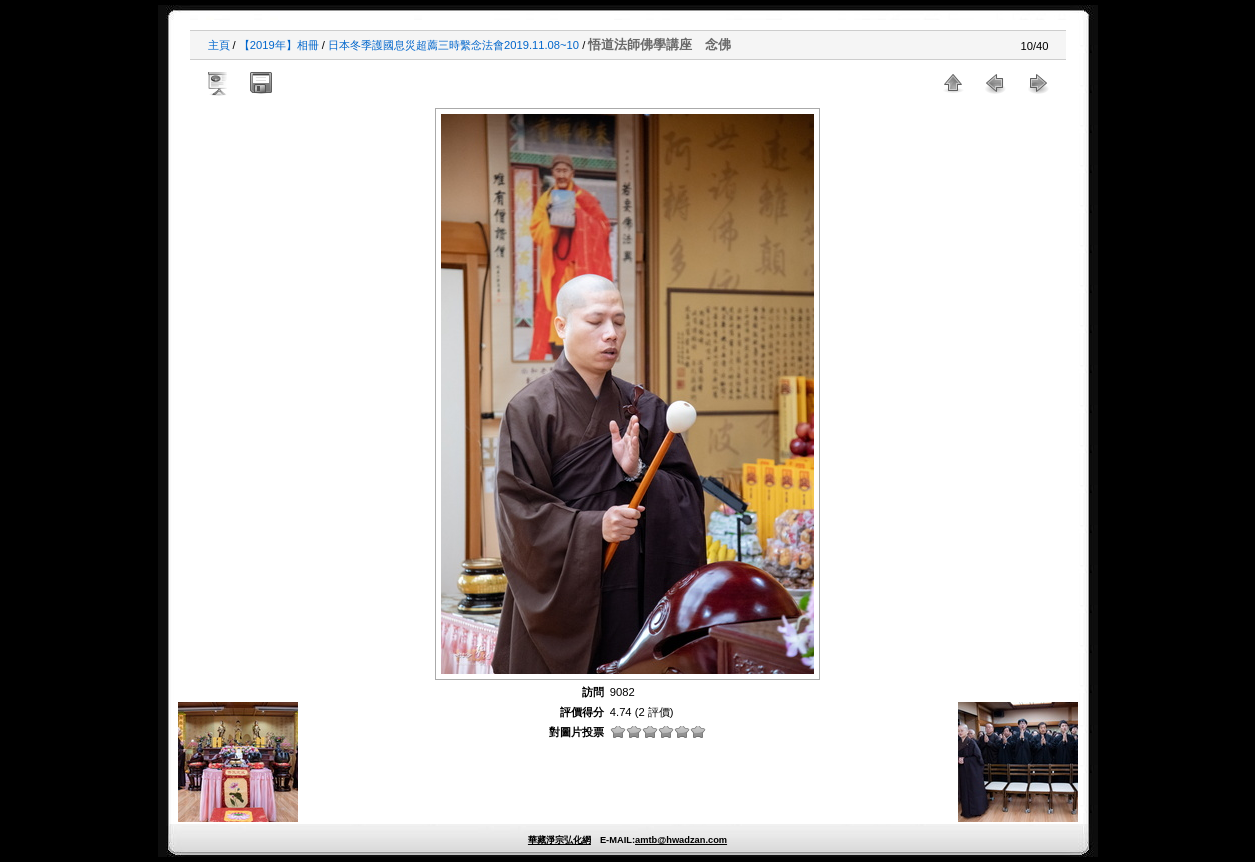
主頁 (219, 45)
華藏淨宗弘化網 (559, 840)
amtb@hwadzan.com (681, 840)
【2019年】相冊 (279, 45)
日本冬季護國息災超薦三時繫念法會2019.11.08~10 (453, 45)
